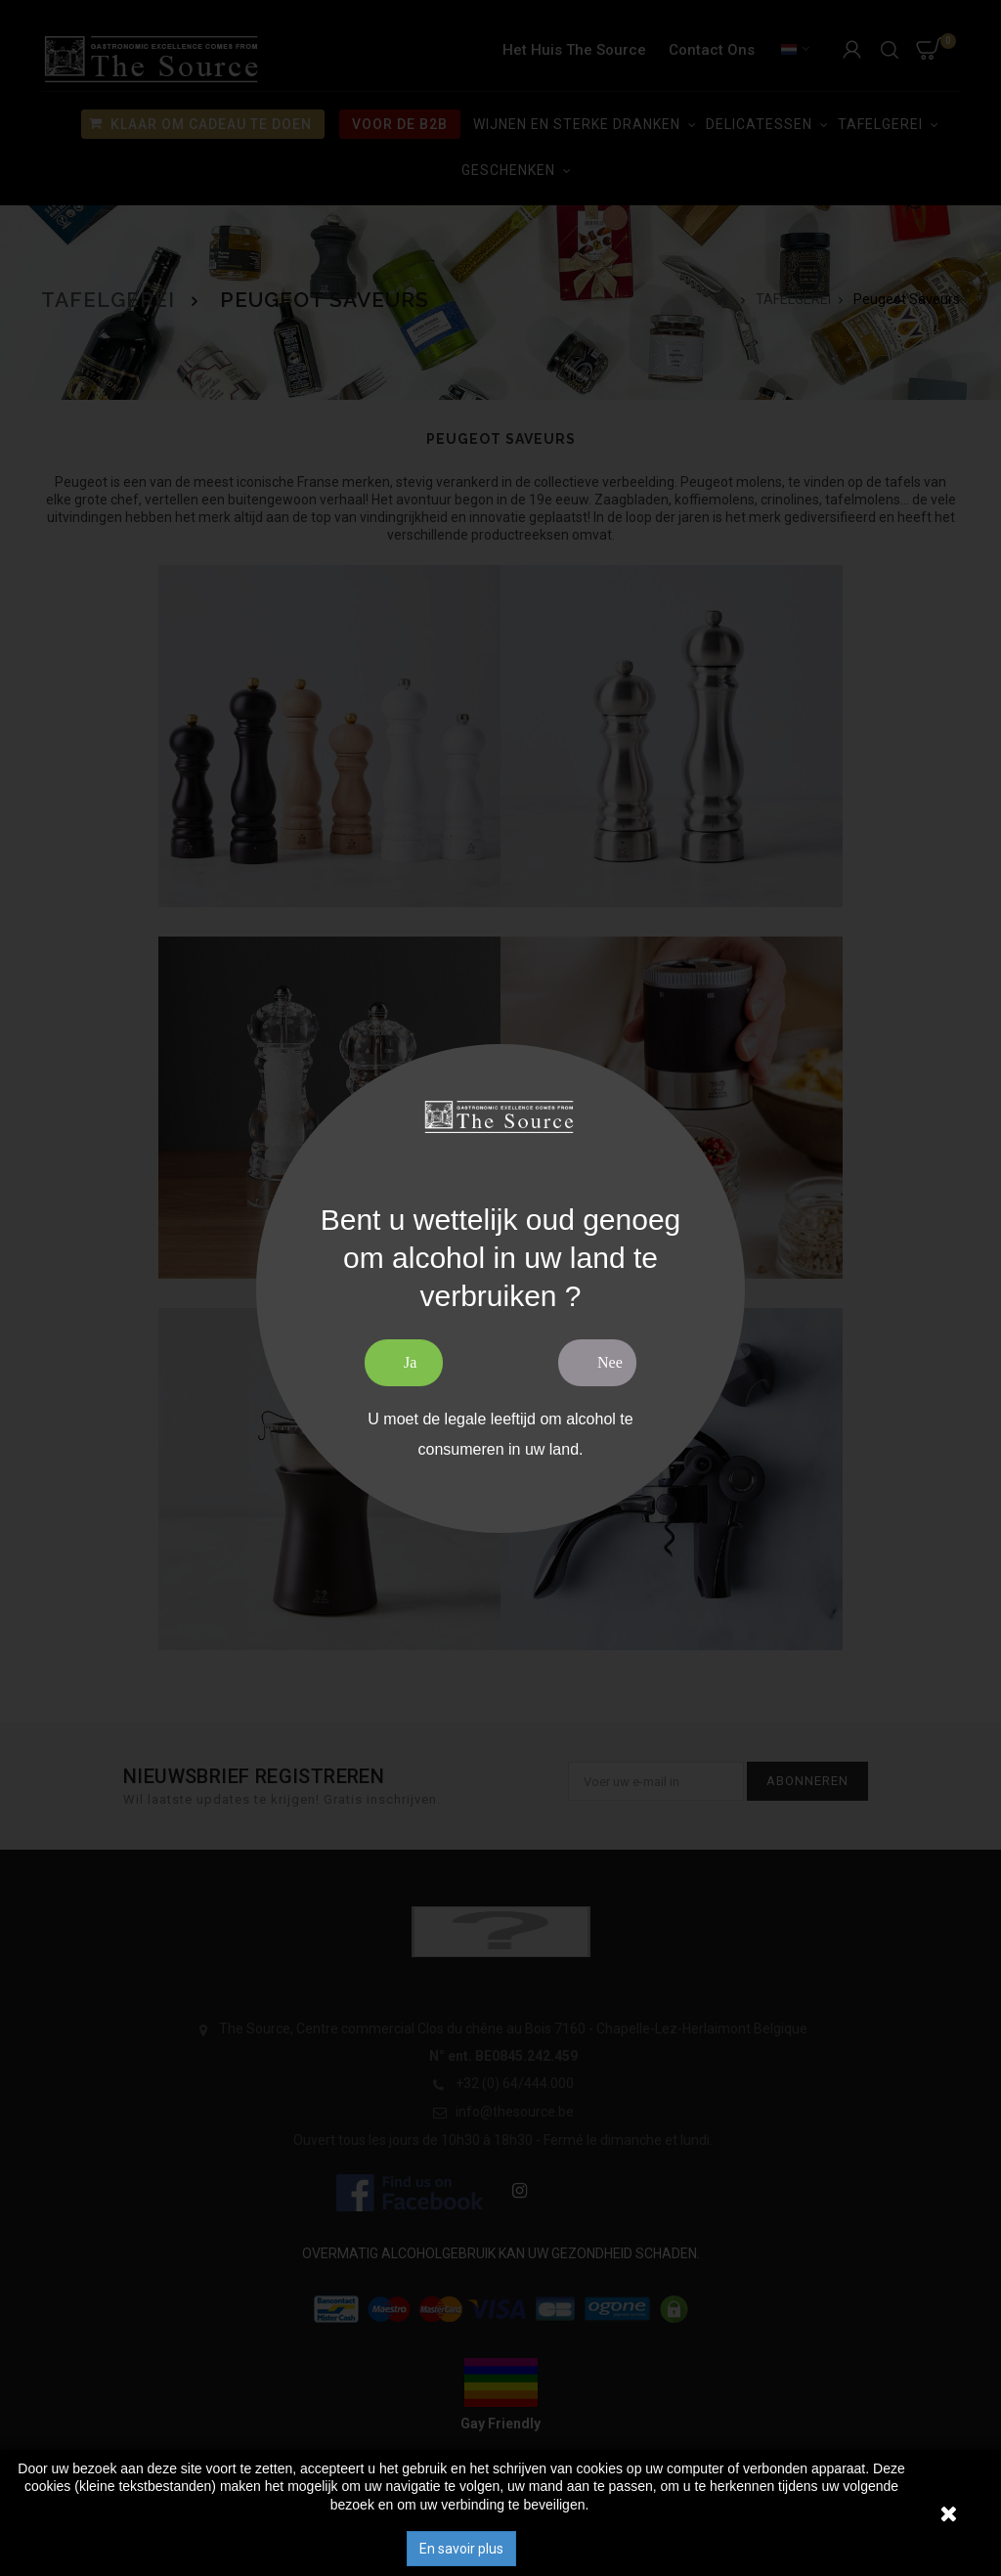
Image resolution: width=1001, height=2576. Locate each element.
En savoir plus (461, 2548)
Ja (410, 1362)
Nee (610, 1362)
